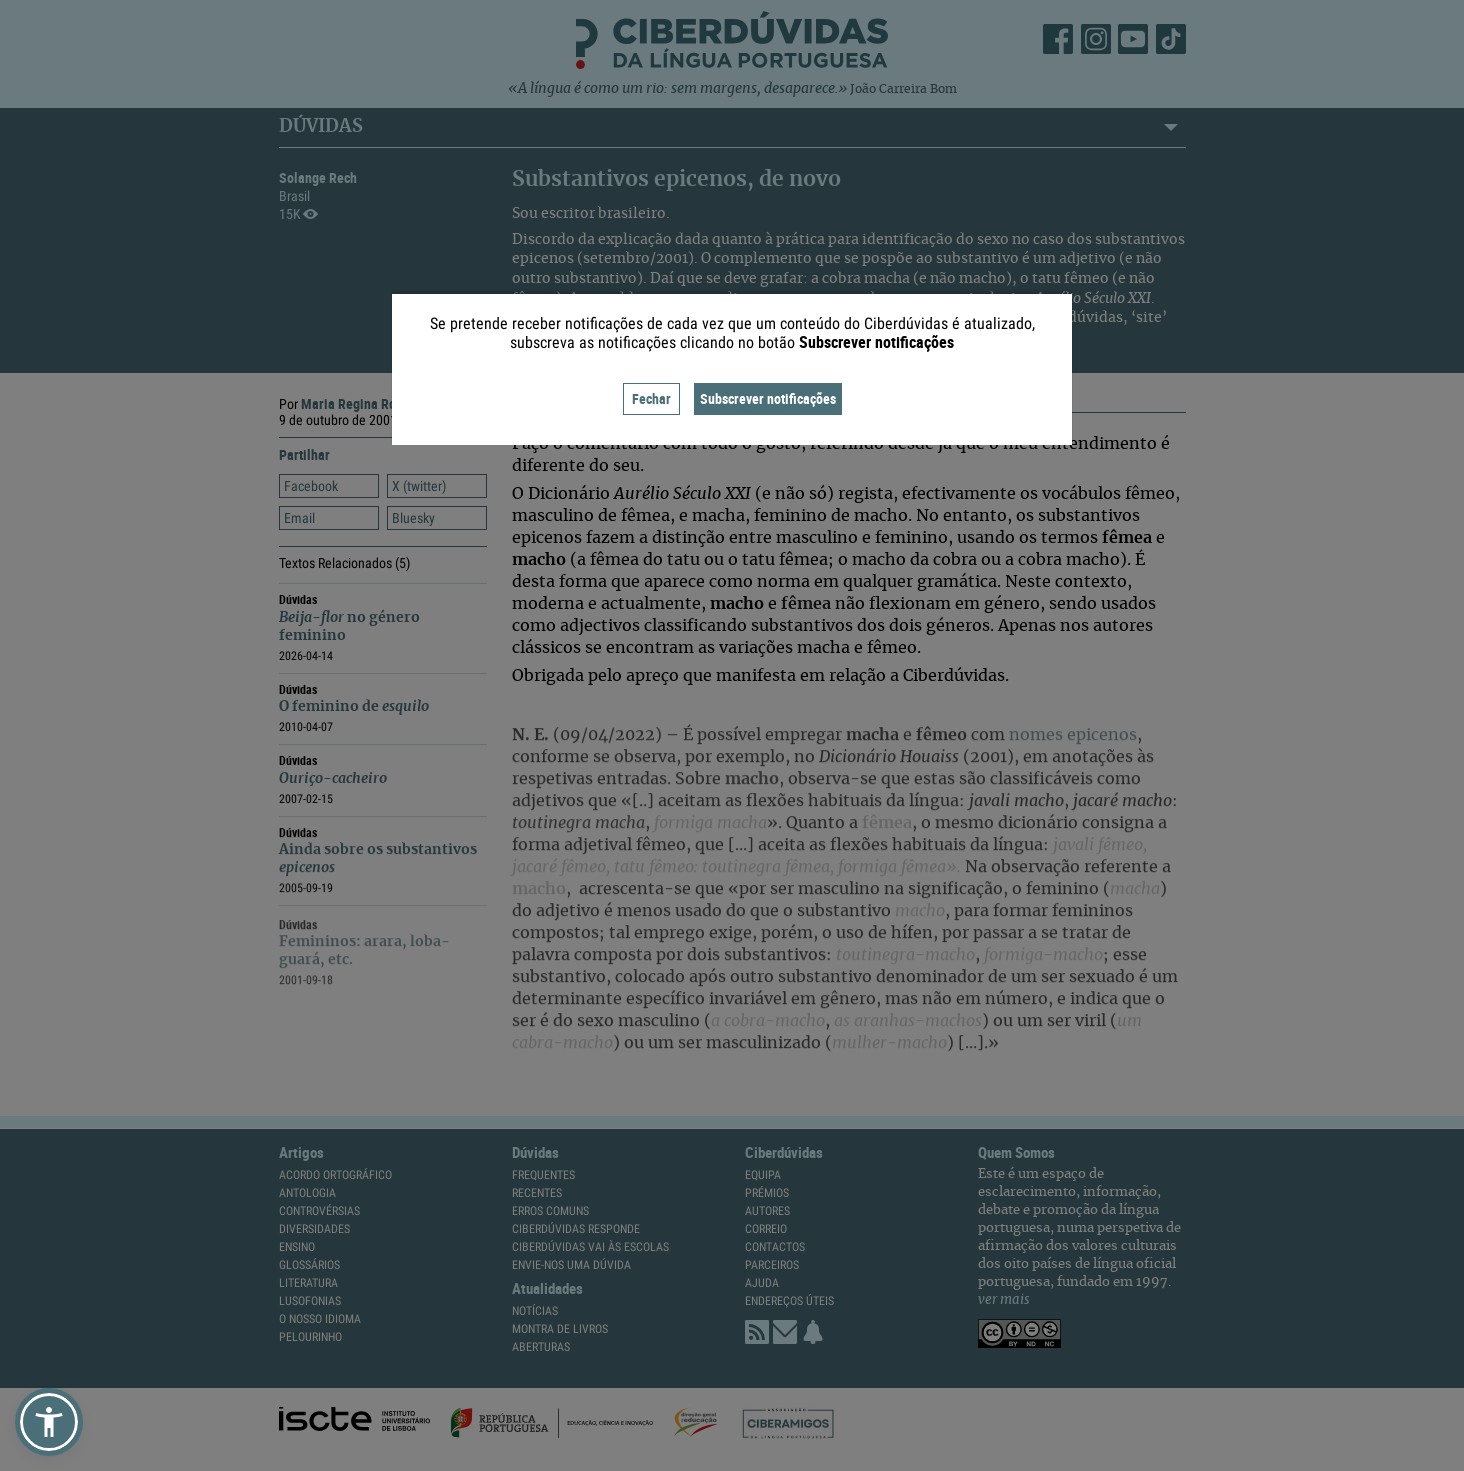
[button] (49, 1422)
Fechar (651, 398)
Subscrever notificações (768, 398)
